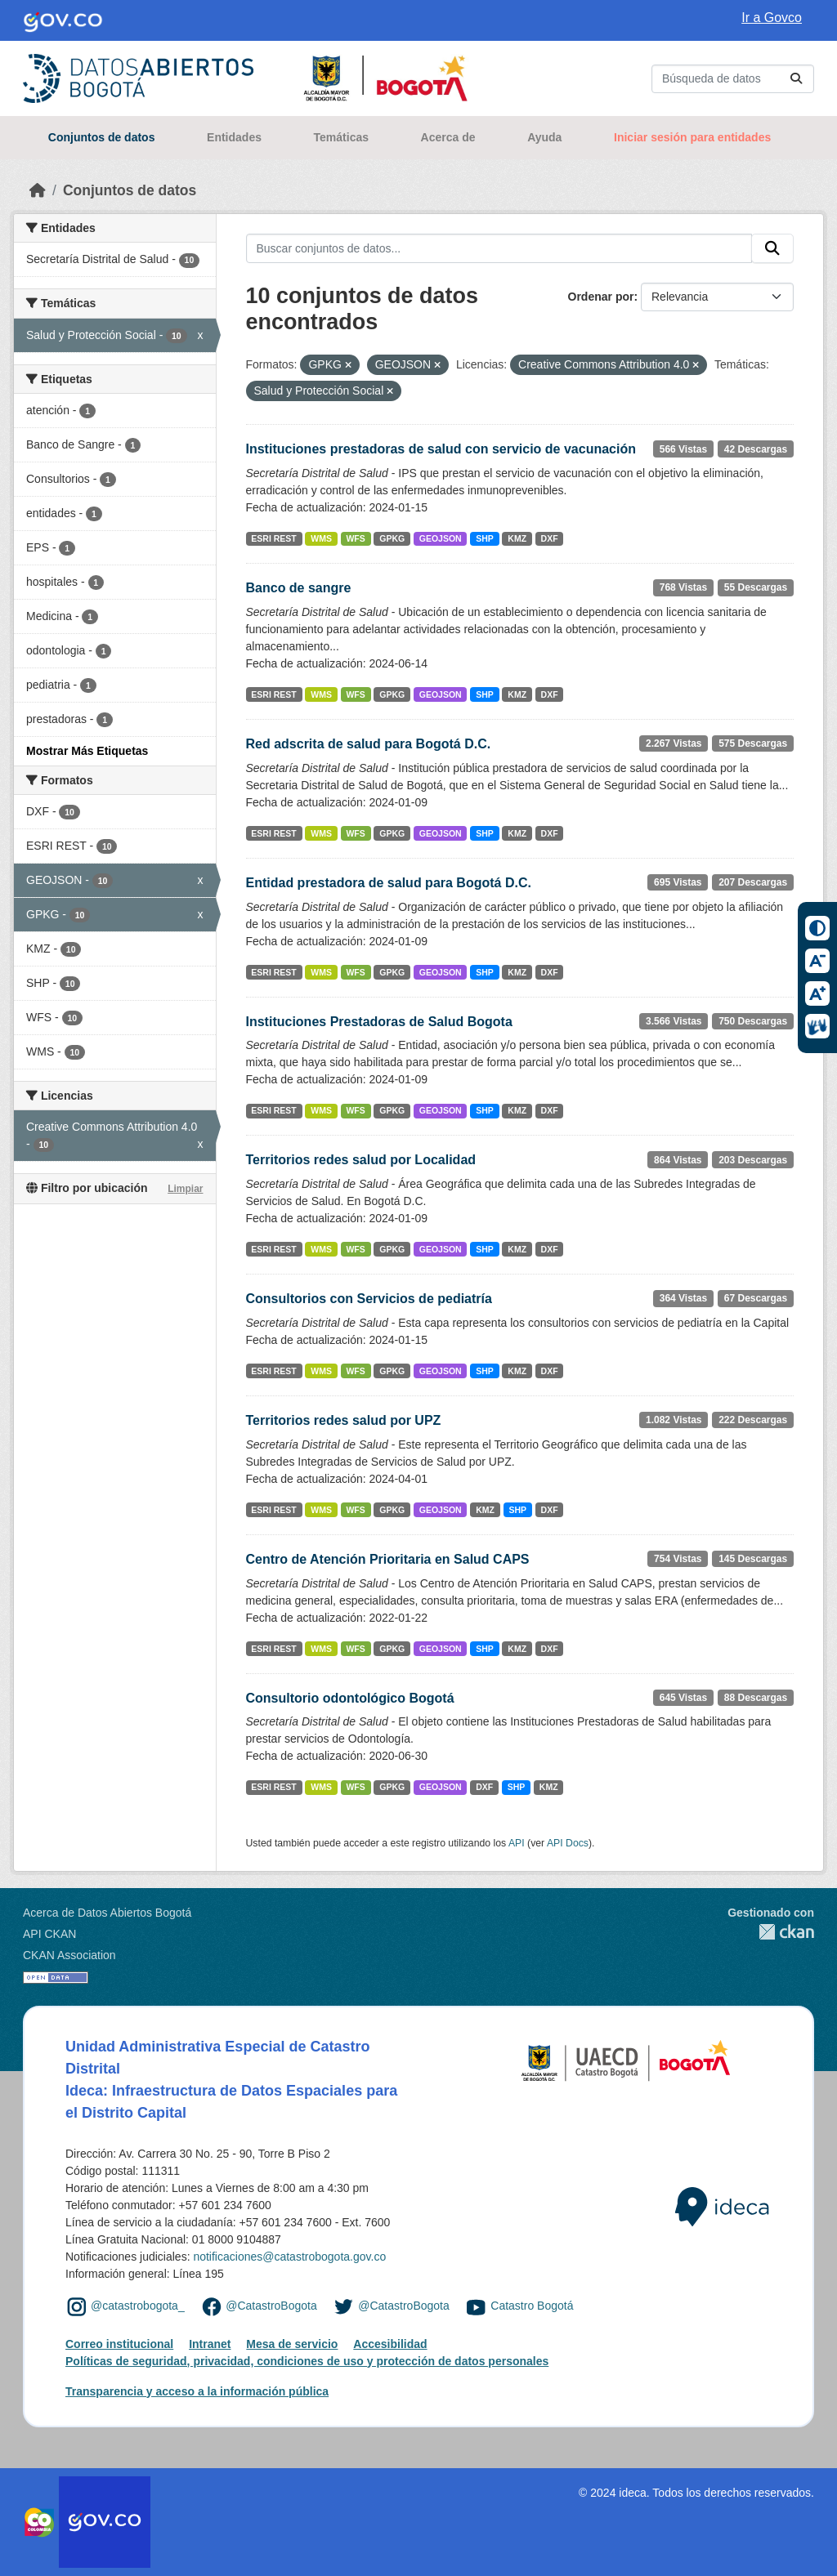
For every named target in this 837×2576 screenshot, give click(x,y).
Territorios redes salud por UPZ (343, 1420)
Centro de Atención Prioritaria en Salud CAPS (388, 1559)
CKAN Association (69, 1955)
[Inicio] (37, 190)
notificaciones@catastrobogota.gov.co (289, 2256)
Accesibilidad (390, 2344)
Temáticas (341, 137)
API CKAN (49, 1933)
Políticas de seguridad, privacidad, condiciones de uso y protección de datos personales (306, 2361)
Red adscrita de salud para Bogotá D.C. (368, 744)
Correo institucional (119, 2344)
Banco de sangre (298, 588)
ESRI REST (273, 538)
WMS (321, 538)
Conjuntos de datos (101, 137)
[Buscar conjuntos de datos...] (732, 79)
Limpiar (185, 1188)
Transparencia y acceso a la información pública (197, 2391)
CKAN (770, 1931)
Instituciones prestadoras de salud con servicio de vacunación (441, 449)
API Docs (568, 1843)
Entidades (234, 137)
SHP (485, 538)
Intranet (210, 2344)
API (516, 1843)
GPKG (392, 538)
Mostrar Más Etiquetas (87, 750)
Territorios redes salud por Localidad (361, 1160)
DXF (549, 538)
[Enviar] (796, 79)
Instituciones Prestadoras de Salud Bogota (379, 1022)
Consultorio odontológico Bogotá (350, 1698)
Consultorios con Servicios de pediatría (369, 1299)
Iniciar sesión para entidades (692, 137)
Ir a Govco (771, 18)
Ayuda (544, 137)
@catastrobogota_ (138, 2306)
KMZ (517, 538)
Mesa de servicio (292, 2344)
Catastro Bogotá (531, 2306)
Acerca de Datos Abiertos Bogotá (107, 1912)
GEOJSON (440, 538)
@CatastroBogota (271, 2306)
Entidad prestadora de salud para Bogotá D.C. (388, 883)
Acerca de (448, 137)
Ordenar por (601, 296)
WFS (355, 538)
